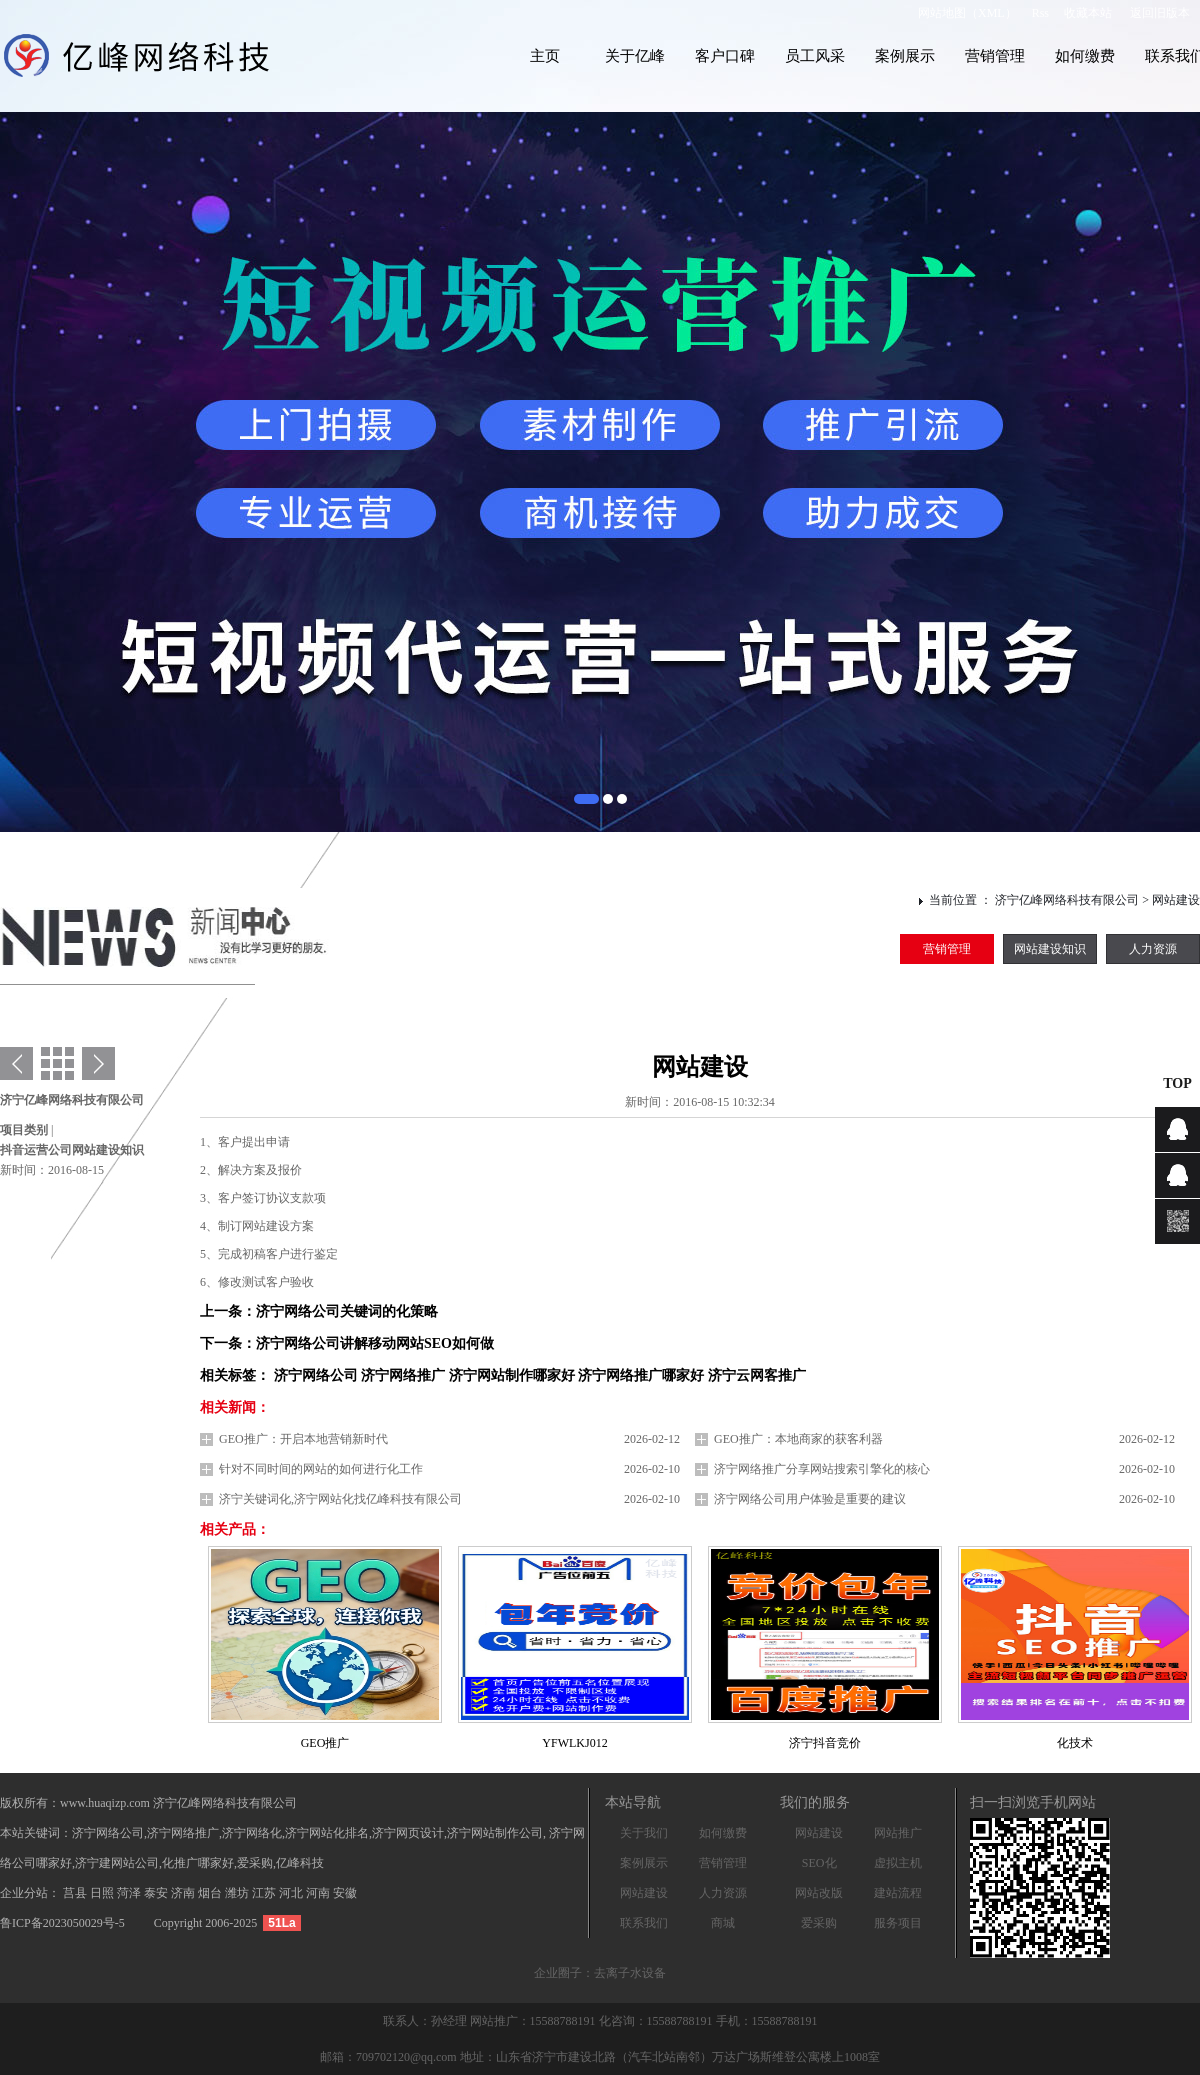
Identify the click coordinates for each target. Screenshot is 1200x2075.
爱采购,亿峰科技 (280, 1863)
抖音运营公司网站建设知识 (72, 1150)
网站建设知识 (1050, 949)
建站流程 (898, 1893)
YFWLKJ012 (574, 1743)
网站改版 (819, 1893)
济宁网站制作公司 (495, 1833)
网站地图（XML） (967, 13)
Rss (1040, 13)
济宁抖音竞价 (825, 1743)
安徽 (345, 1893)
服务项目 (898, 1923)
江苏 (265, 1893)
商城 (723, 1923)
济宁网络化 (252, 1833)
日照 (103, 1893)
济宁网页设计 (408, 1833)
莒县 (76, 1893)
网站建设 (1176, 900)
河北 (292, 1893)
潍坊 (238, 1893)
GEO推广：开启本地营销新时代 (303, 1439)
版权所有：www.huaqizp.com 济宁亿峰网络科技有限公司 (148, 1803)
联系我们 (644, 1923)
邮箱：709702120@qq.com (388, 2057)
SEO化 (819, 1863)
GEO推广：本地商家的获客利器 (798, 1439)
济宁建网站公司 (117, 1863)
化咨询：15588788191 (657, 2021)
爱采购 (819, 1923)
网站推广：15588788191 (534, 2021)
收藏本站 (1088, 13)
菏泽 (130, 1893)
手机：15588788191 (767, 2021)
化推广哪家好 (198, 1863)
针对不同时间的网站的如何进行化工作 (321, 1469)
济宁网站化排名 (327, 1833)
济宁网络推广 (183, 1833)
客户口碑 (725, 56)
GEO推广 (325, 1743)
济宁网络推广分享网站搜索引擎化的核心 (822, 1469)
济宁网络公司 (108, 1833)
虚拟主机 (898, 1863)
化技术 (1075, 1743)
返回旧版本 (1160, 13)
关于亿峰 (635, 56)
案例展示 (905, 56)
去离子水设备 (630, 1973)
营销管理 (995, 56)
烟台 (211, 1893)
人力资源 (1153, 949)
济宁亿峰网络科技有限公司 (1067, 900)
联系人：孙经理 (426, 2021)
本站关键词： (36, 1833)
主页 (545, 56)
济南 (184, 1893)
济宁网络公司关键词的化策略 (347, 1311)
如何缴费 (1085, 56)
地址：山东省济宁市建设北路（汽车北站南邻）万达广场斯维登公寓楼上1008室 (670, 2057)
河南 (319, 1893)
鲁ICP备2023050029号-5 (62, 1923)
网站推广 (898, 1833)
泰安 (157, 1893)
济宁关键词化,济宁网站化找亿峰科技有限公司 (340, 1499)
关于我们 (644, 1833)
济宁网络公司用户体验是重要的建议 (810, 1499)
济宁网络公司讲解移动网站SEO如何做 (375, 1343)
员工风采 (815, 56)
